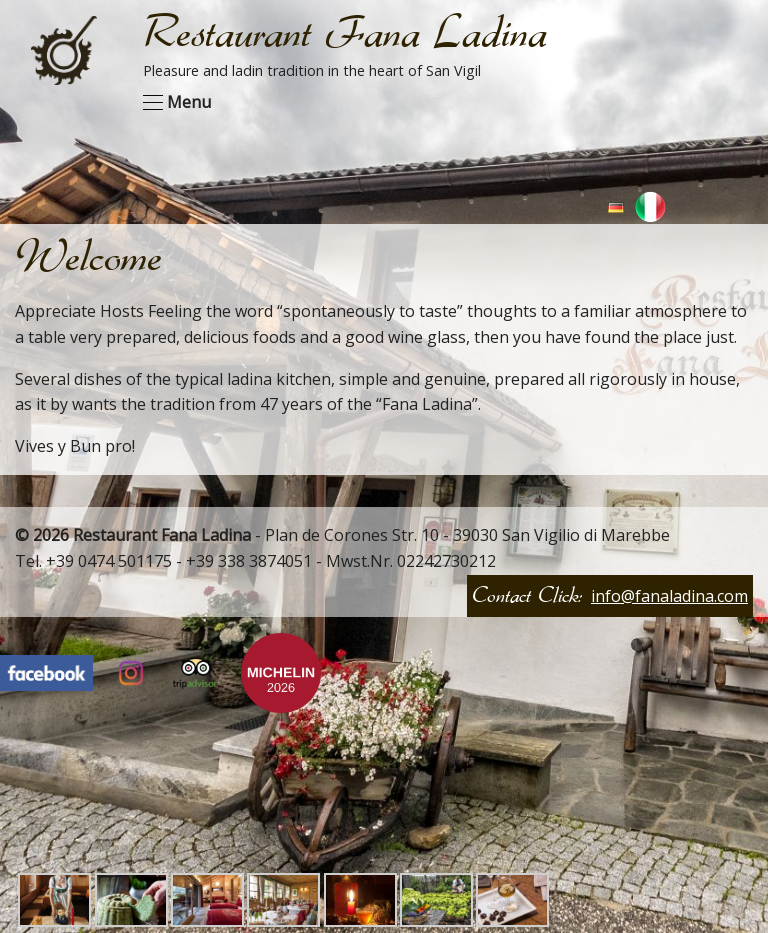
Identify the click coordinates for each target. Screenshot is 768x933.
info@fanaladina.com (669, 596)
